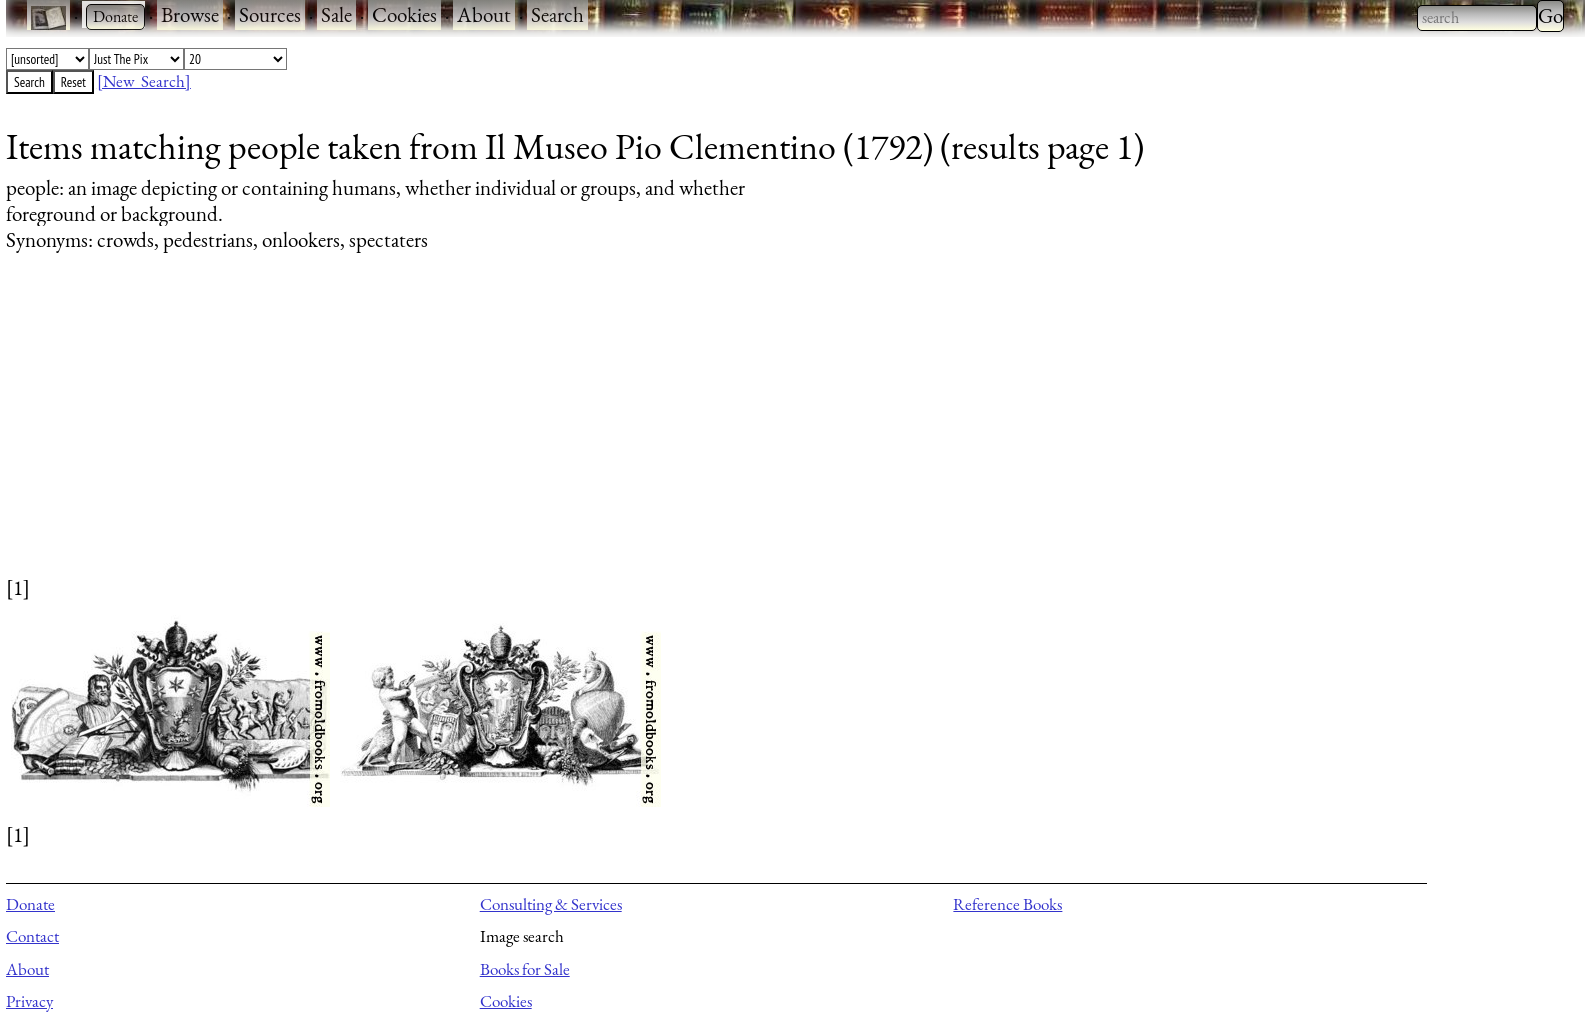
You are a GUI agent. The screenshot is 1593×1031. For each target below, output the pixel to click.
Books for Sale (525, 969)
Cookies (404, 14)
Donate (30, 904)
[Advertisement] (606, 433)
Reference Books (1007, 904)
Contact (32, 936)
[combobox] (1477, 18)
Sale (336, 14)
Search (557, 14)
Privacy (29, 1001)
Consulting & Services (551, 904)
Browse (190, 14)
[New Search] (144, 81)
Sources (270, 14)
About (484, 14)
